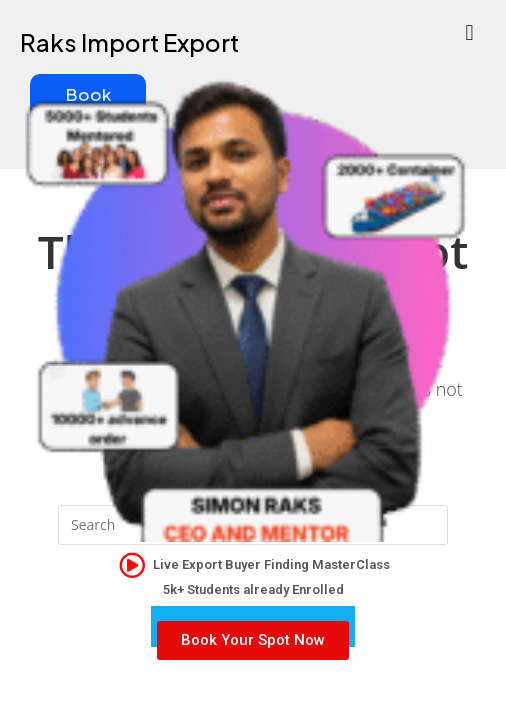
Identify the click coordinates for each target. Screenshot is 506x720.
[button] (469, 31)
